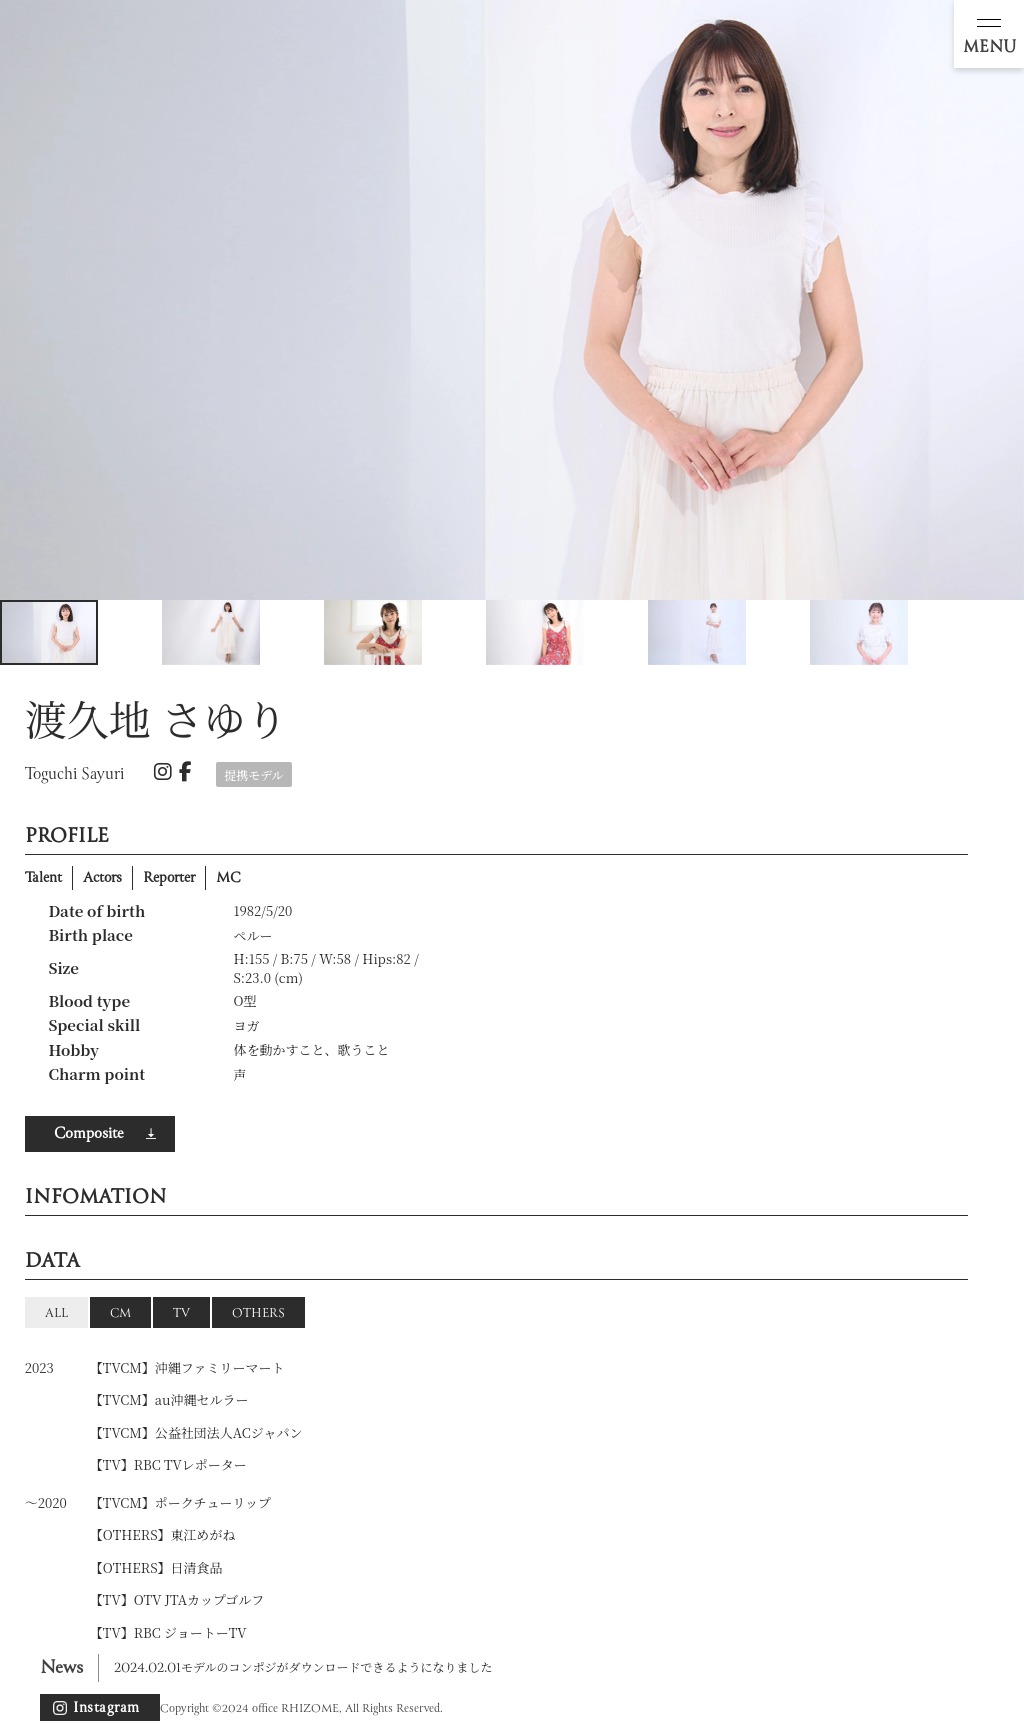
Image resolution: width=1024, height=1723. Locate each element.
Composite (88, 1134)
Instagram (106, 1708)
